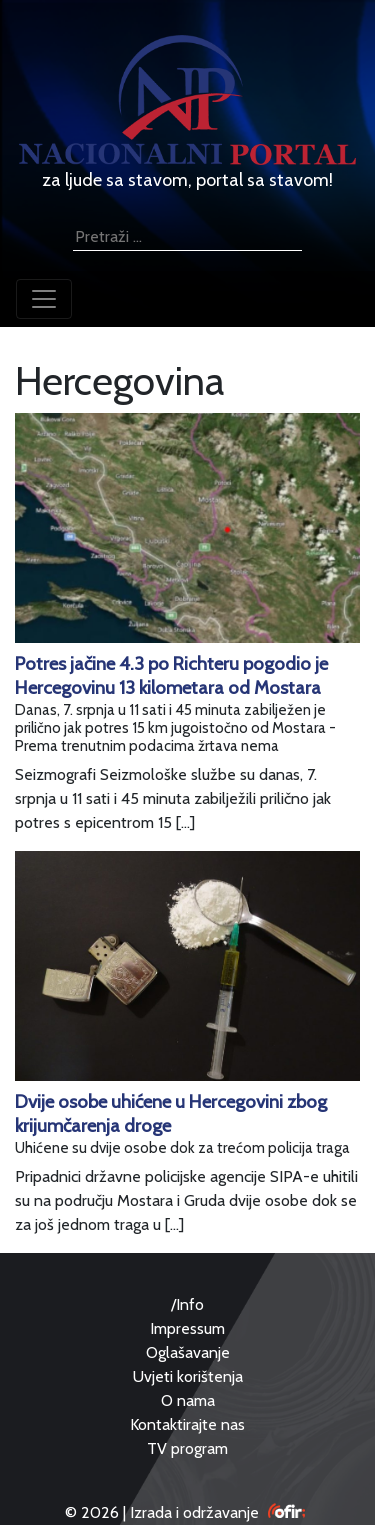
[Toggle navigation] (44, 299)
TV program (187, 1448)
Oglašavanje (188, 1352)
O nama (188, 1400)
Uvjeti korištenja (188, 1376)
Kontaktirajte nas (187, 1424)
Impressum (187, 1328)
